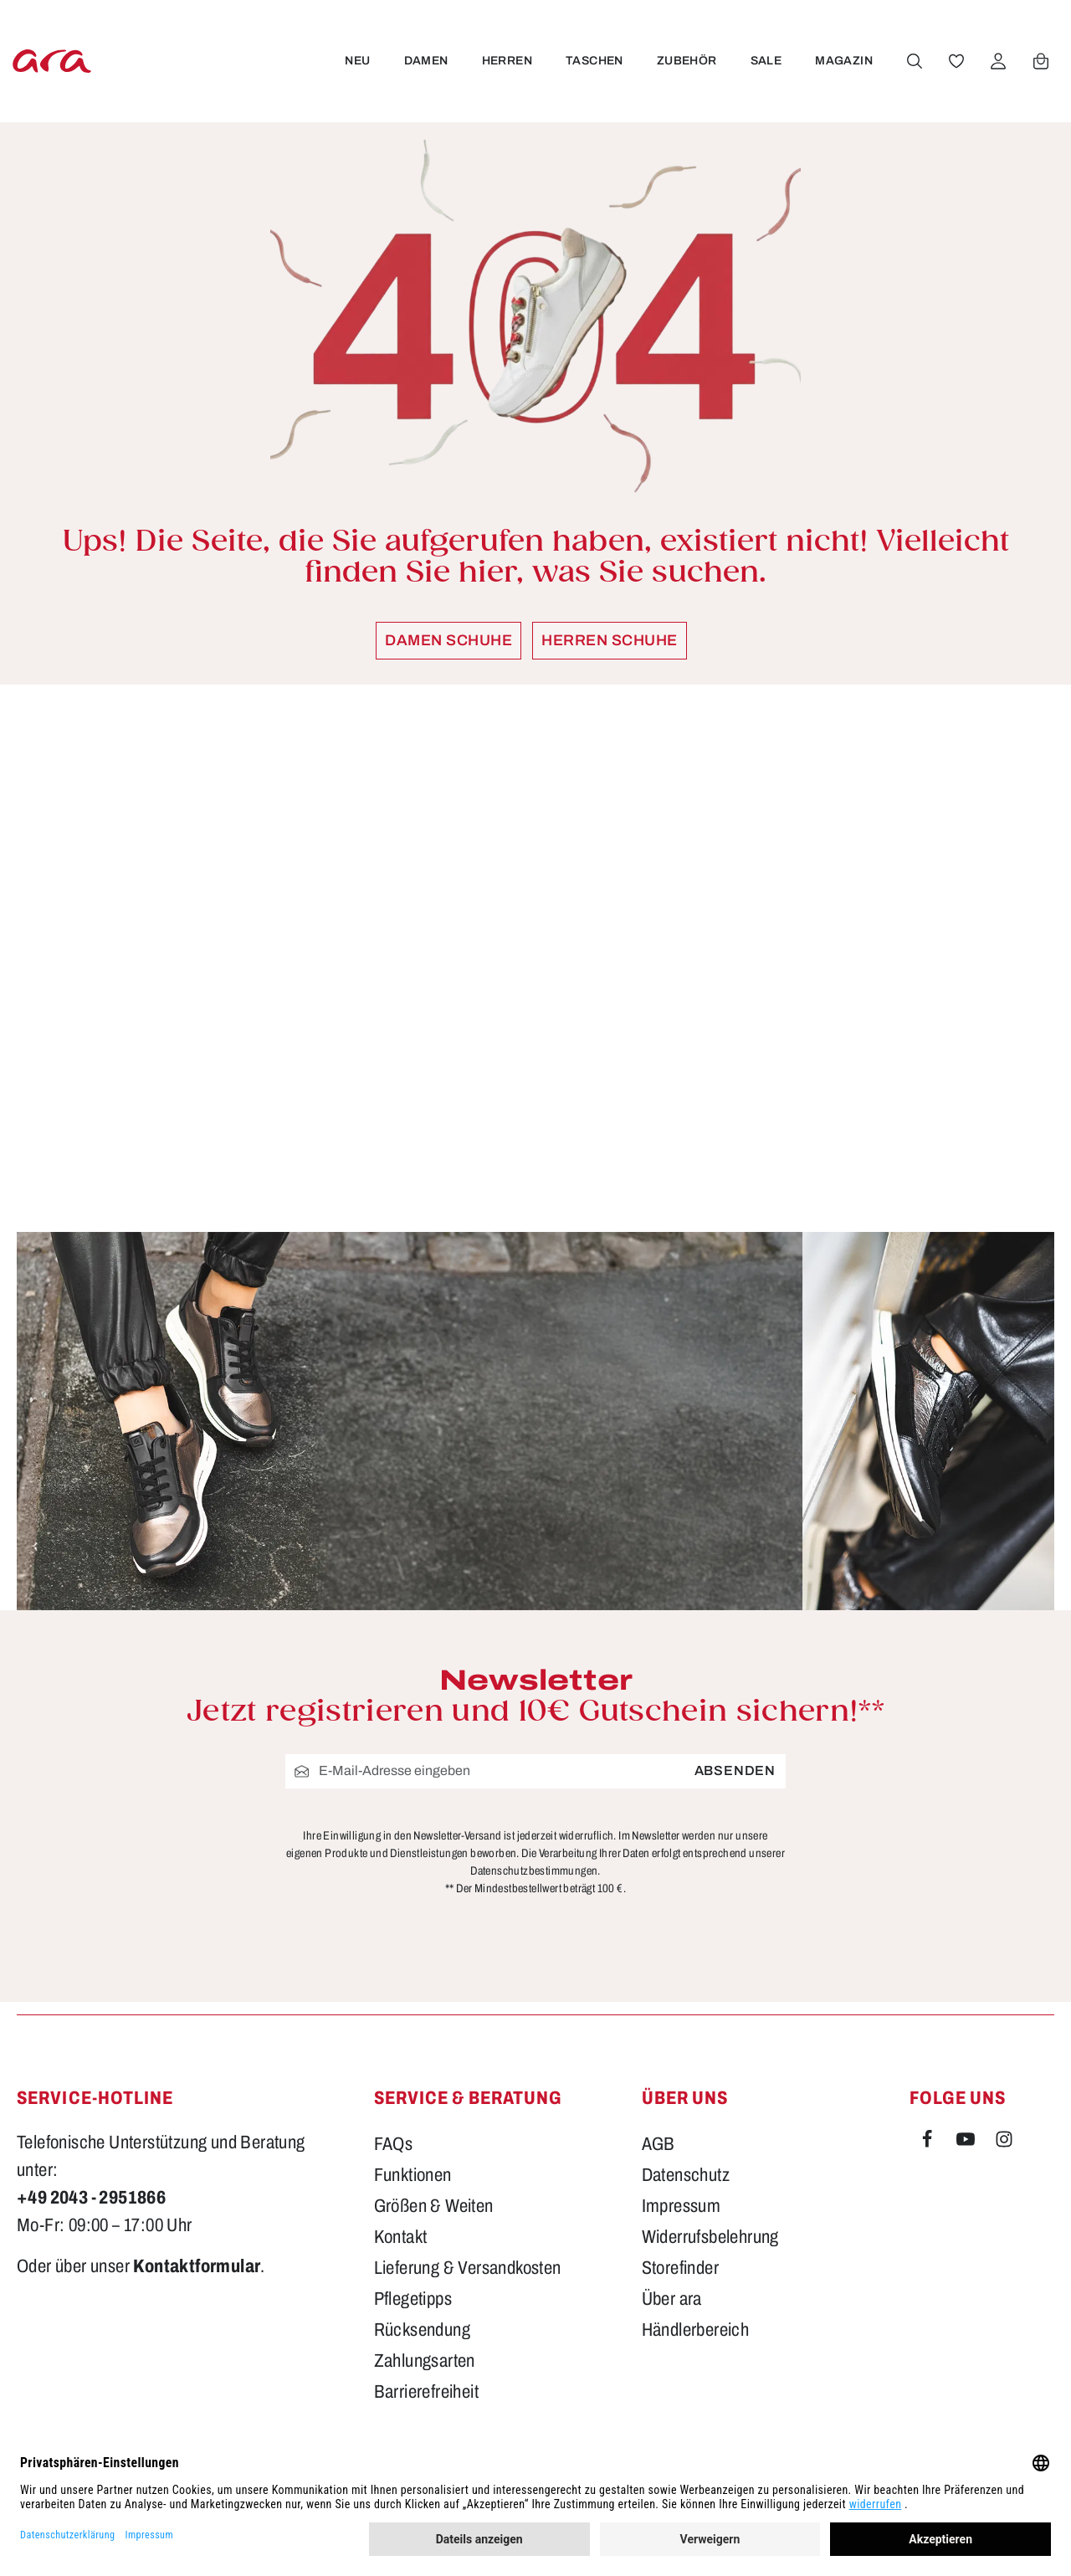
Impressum (681, 2206)
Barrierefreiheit (426, 2392)
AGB (658, 2144)
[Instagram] (1004, 2142)
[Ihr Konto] (996, 61)
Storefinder (680, 2268)
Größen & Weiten (434, 2206)
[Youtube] (967, 2142)
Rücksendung (422, 2330)
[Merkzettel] (954, 61)
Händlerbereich (696, 2330)
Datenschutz (686, 2175)
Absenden (735, 1770)
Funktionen (413, 2175)
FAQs (393, 2144)
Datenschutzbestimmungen (533, 1870)
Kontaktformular (196, 2266)
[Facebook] (929, 2142)
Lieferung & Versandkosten (467, 2268)
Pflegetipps (413, 2299)
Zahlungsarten (424, 2361)
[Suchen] (913, 61)
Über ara (672, 2299)
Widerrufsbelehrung (710, 2237)
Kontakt (401, 2237)
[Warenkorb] (1039, 61)
